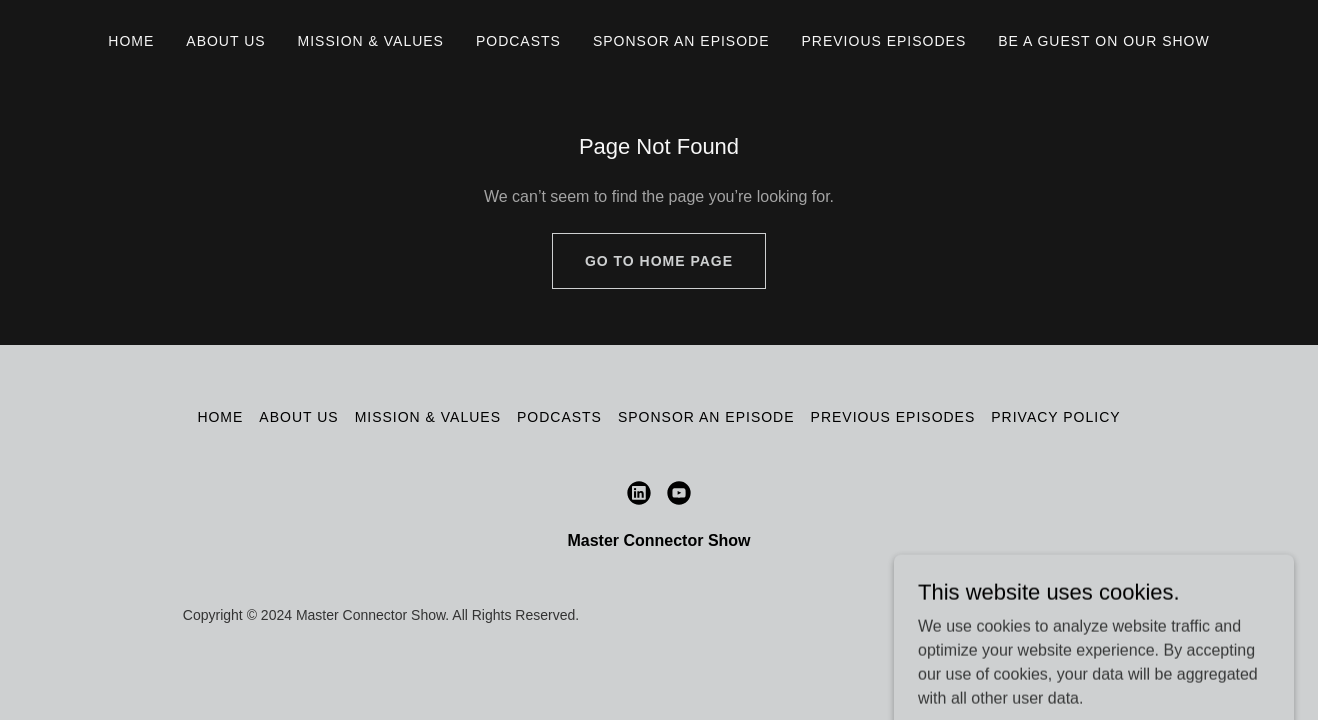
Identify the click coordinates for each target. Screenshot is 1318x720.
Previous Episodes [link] (884, 41)
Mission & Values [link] (371, 41)
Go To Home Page (659, 261)
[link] (639, 493)
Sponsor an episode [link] (681, 41)
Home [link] (131, 41)
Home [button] (220, 417)
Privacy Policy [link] (1055, 417)
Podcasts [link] (518, 41)
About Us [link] (225, 41)
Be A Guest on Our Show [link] (1103, 41)
